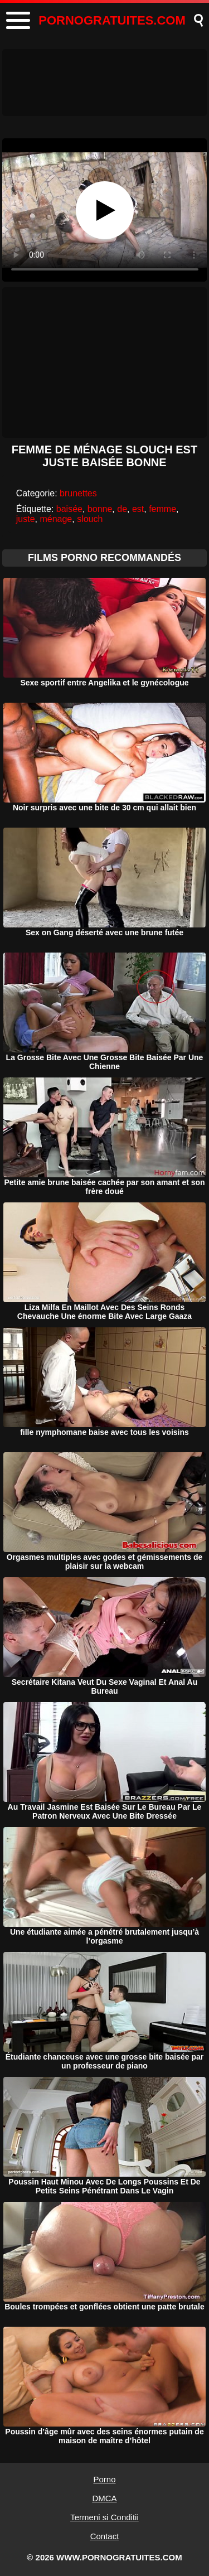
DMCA (104, 2498)
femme (162, 509)
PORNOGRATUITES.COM (112, 20)
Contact (104, 2536)
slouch (90, 519)
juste (25, 519)
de (122, 509)
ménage (56, 519)
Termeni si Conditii (104, 2517)
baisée (69, 509)
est (138, 509)
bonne (100, 509)
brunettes (78, 493)
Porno (104, 2479)
